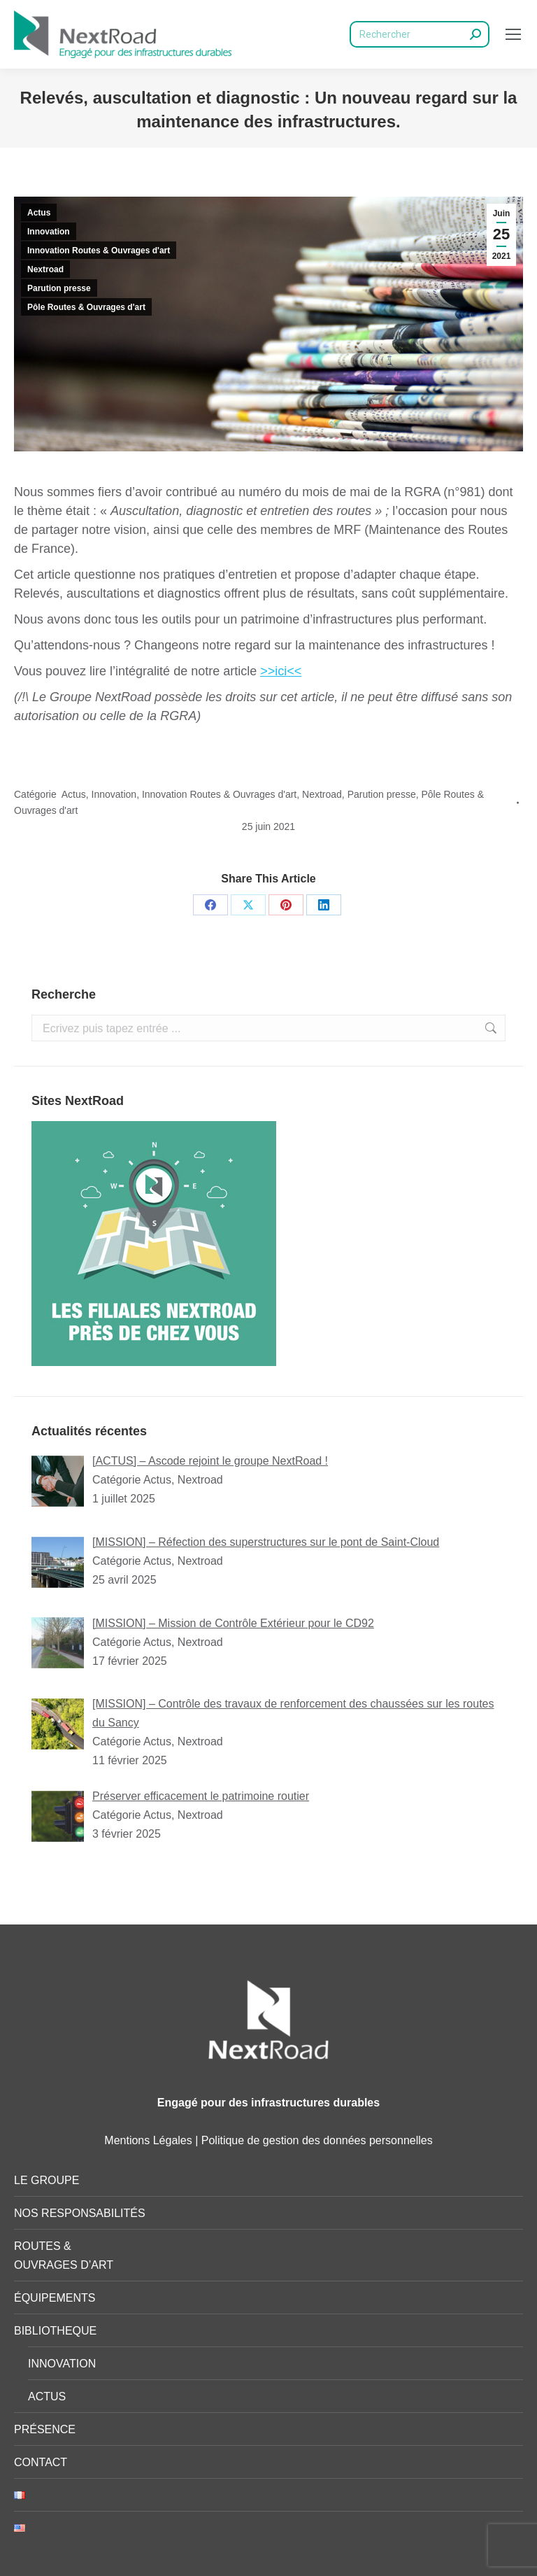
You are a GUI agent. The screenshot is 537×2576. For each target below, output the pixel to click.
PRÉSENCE (45, 2429)
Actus (38, 213)
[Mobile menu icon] (513, 34)
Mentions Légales (148, 2140)
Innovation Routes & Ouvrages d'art (98, 250)
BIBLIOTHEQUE (55, 2331)
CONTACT (40, 2462)
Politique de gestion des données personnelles (317, 2140)
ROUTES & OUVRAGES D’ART (63, 2255)
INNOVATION (62, 2364)
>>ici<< (280, 671)
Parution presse (59, 288)
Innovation (48, 232)
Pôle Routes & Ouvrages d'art (86, 307)
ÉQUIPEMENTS (54, 2298)
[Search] (419, 34)
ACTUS (47, 2396)
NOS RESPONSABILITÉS (79, 2213)
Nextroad (45, 269)
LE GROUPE (46, 2180)
